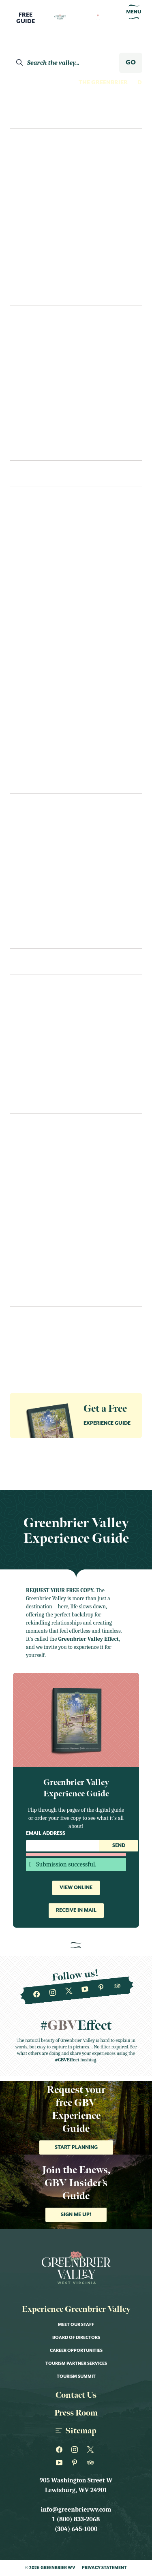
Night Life (26, 651)
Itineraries (34, 292)
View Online (76, 1888)
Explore (27, 115)
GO (131, 62)
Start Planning (76, 2147)
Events (24, 1100)
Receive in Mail (76, 1910)
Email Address (45, 1833)
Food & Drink (31, 1212)
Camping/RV (28, 447)
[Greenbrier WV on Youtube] (84, 1989)
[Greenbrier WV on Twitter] (68, 1991)
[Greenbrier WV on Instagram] (52, 1993)
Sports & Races (34, 1293)
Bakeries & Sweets (38, 886)
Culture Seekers (42, 163)
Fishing (22, 570)
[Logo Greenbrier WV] (60, 17)
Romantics (34, 260)
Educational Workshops (50, 1196)
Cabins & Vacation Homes (50, 415)
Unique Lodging (36, 431)
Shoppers (31, 276)
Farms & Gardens (37, 553)
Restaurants (30, 854)
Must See (23, 634)
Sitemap (76, 2431)
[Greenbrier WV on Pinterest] (101, 1988)
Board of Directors (76, 2337)
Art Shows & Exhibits (43, 1180)
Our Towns (28, 667)
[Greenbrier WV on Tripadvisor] (116, 1986)
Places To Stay (41, 319)
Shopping (25, 748)
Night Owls (35, 244)
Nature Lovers (40, 227)
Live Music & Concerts (45, 1245)
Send (118, 1846)
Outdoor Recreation (44, 683)
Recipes (21, 935)
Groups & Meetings (36, 1350)
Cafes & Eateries (35, 870)
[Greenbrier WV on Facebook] (36, 1995)
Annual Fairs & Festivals (49, 1164)
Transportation (37, 1025)
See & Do (30, 473)
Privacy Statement (104, 2567)
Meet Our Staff (76, 2324)
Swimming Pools (36, 780)
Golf (18, 602)
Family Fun (33, 179)
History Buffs (39, 211)
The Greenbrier (103, 82)
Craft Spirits (31, 521)
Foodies (29, 195)
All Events (26, 1147)
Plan (20, 961)
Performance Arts (40, 715)
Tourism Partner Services (76, 2363)
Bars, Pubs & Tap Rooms (47, 903)
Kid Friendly (29, 1228)
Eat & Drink (37, 806)
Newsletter (26, 1320)
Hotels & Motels (36, 382)
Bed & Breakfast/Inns (43, 398)
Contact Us (28, 1074)
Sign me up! (76, 2215)
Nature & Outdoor (40, 1261)
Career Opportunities (76, 2350)
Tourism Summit (76, 2376)
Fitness (21, 586)
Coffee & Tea (29, 919)
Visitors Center (35, 1009)
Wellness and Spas (39, 764)
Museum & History (39, 618)
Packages (24, 1041)
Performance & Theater (48, 1277)
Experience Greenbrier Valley (76, 2309)
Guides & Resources (37, 1335)
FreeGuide (25, 18)
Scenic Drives (31, 732)
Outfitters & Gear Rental (51, 699)
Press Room (76, 2413)
